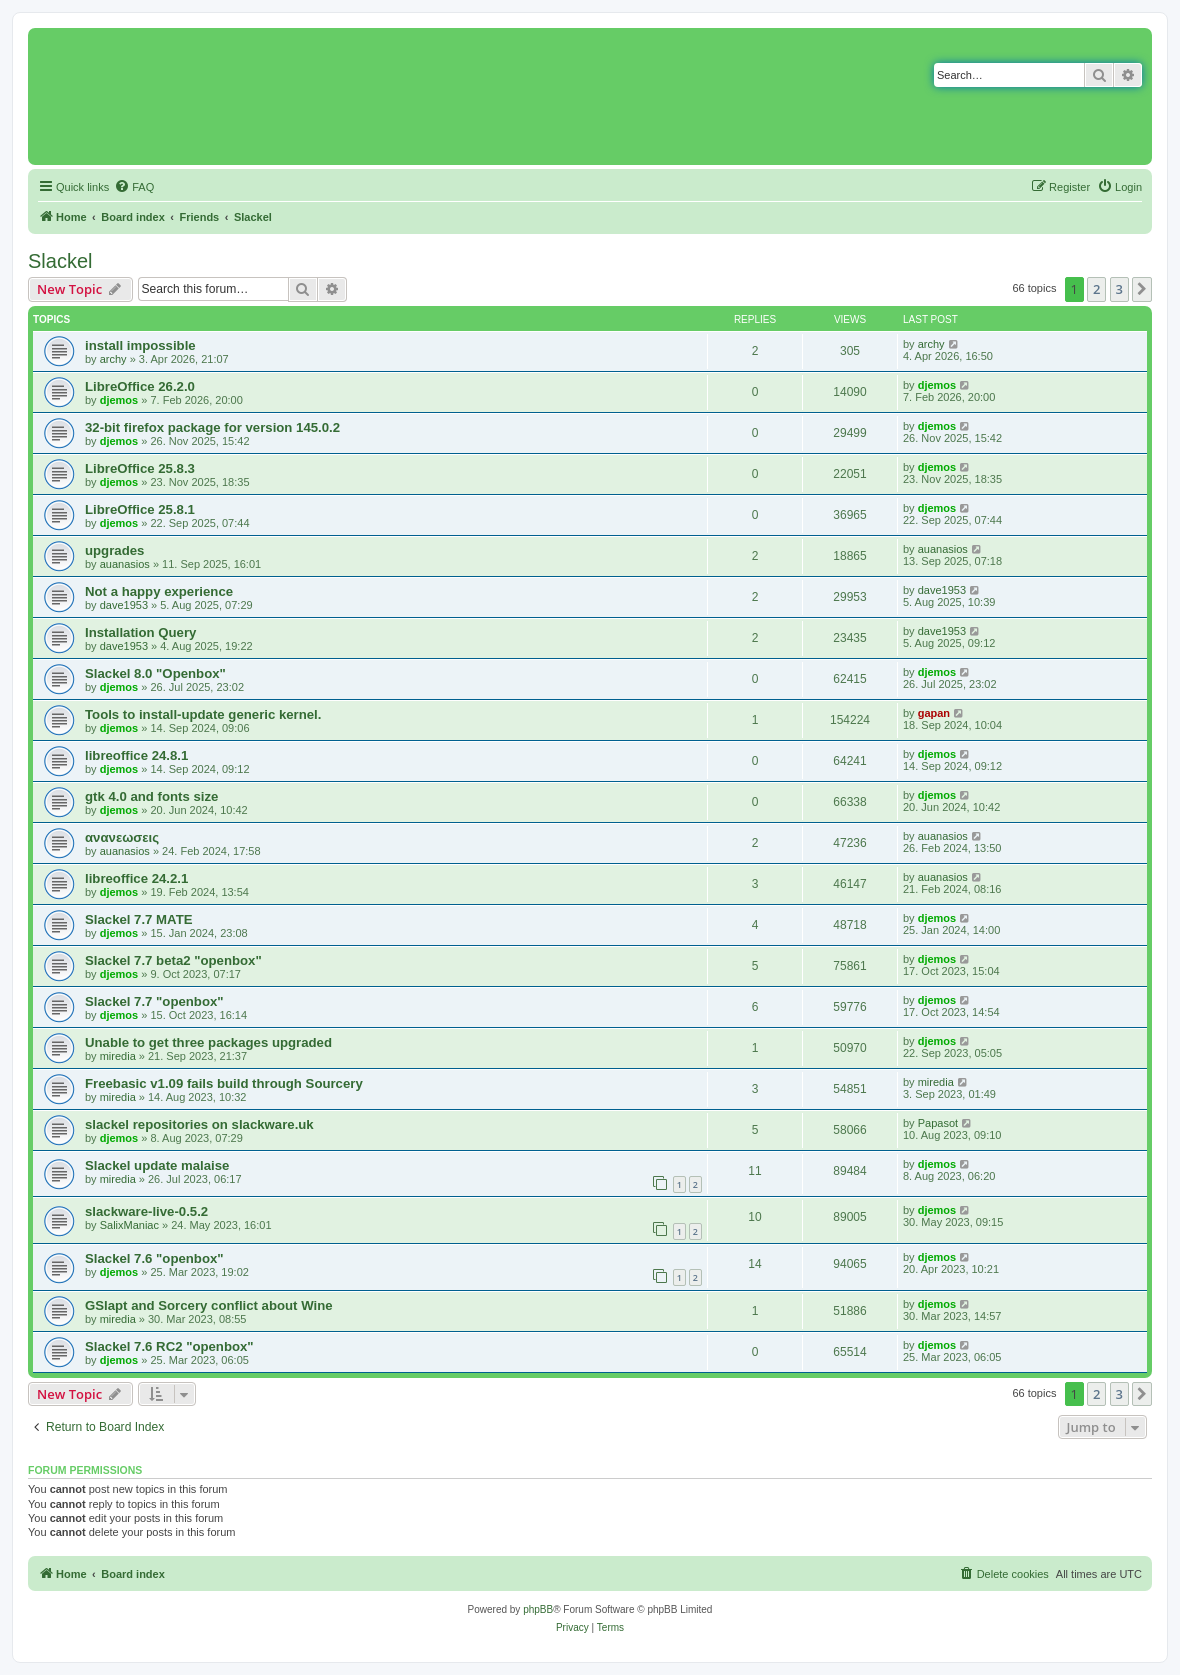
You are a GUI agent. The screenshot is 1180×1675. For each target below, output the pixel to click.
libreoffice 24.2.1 (136, 878)
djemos (119, 400)
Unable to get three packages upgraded (208, 1042)
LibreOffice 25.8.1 (140, 509)
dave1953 (124, 605)
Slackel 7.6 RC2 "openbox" (169, 1346)
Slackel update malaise (157, 1165)
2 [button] (1096, 289)
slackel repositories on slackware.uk (199, 1124)
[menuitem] (134, 187)
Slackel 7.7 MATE (139, 919)
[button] (1142, 289)
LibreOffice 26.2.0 (140, 386)
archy (113, 359)
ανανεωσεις (122, 837)
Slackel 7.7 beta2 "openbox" (173, 960)
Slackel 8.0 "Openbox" (155, 673)
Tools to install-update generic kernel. (203, 714)
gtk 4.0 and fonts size (151, 796)
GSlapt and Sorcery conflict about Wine (209, 1305)
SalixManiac (129, 1225)
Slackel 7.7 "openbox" (154, 1001)
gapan (934, 713)
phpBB (538, 1609)
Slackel (60, 261)
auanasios (125, 564)
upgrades (114, 550)
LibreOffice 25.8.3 (140, 468)
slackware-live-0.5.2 (146, 1211)
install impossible (140, 345)
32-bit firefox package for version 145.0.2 (212, 427)
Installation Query (140, 632)
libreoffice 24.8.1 (136, 755)
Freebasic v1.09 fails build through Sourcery (224, 1083)
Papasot (938, 1123)
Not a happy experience (159, 591)
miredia (118, 1056)
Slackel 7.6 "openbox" (154, 1258)
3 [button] (1119, 289)
